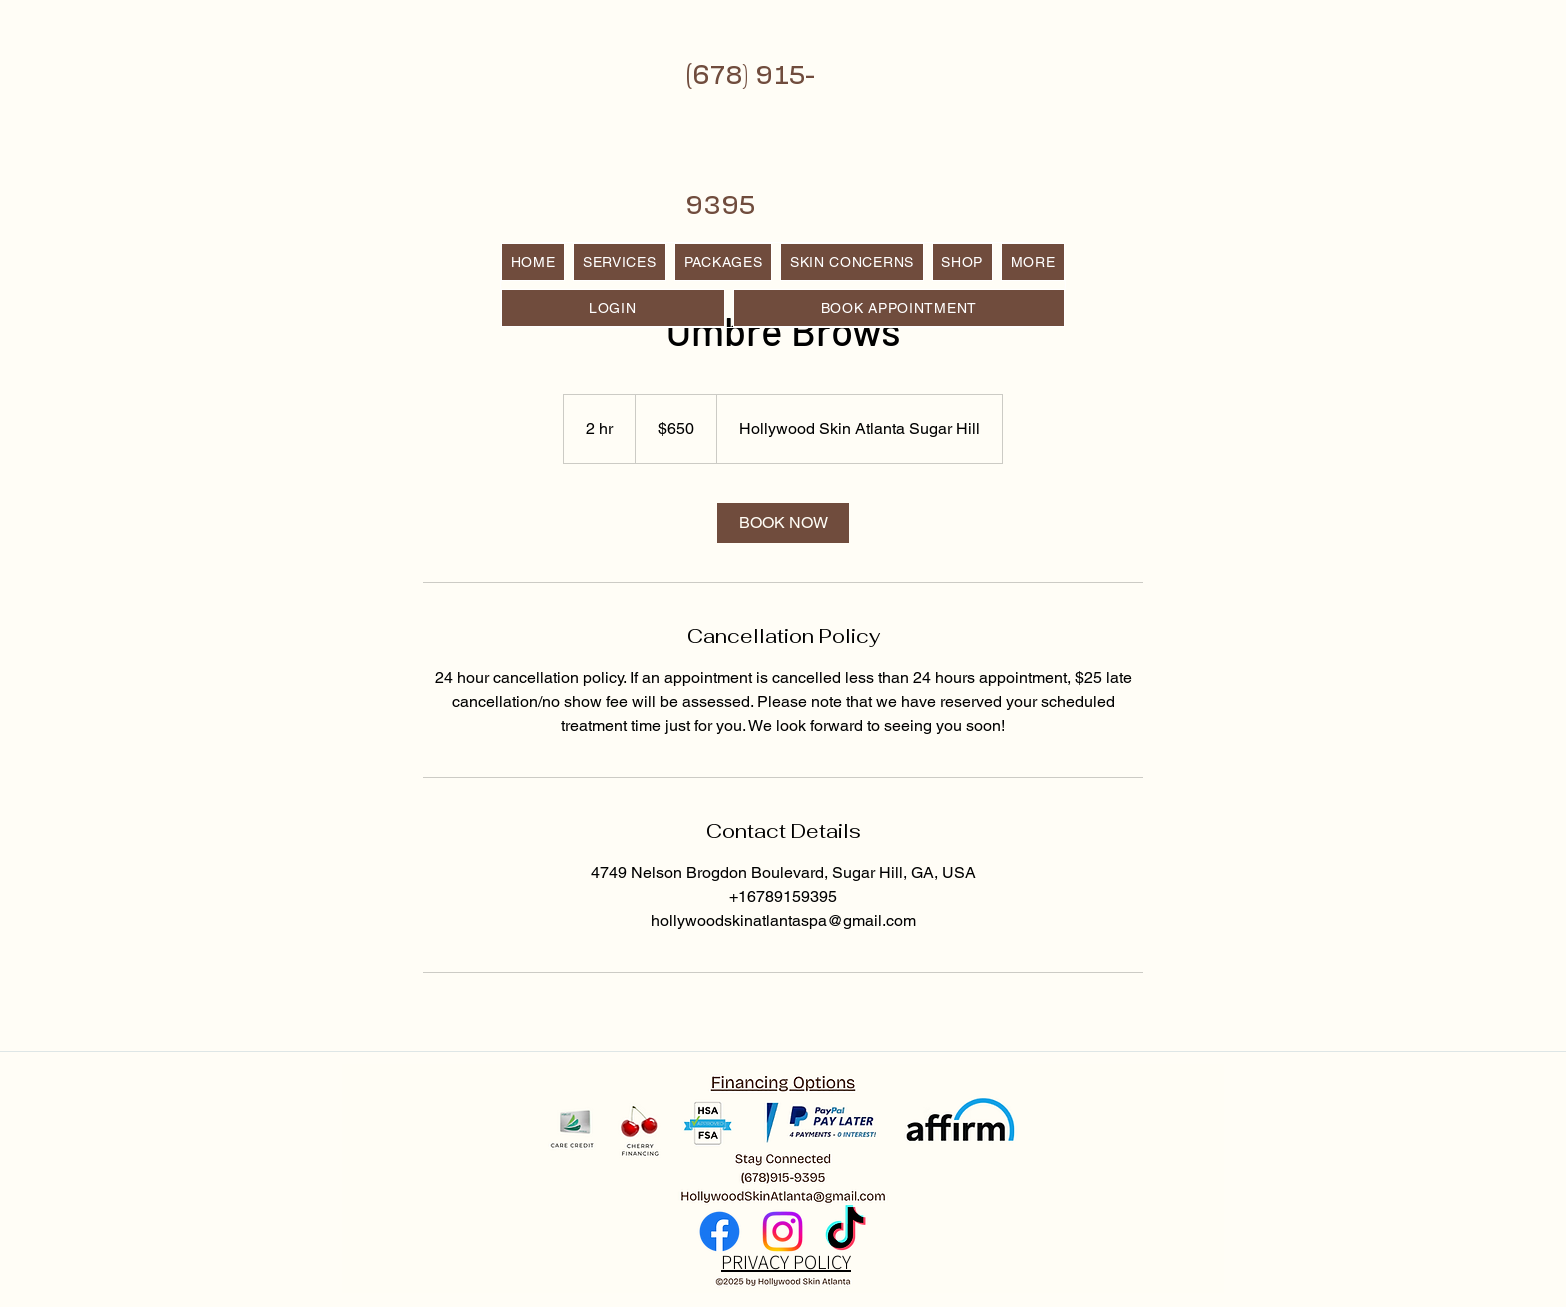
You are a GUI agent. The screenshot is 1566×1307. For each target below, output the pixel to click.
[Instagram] (782, 1231)
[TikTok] (845, 1231)
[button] (1033, 262)
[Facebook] (719, 1231)
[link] (783, 523)
